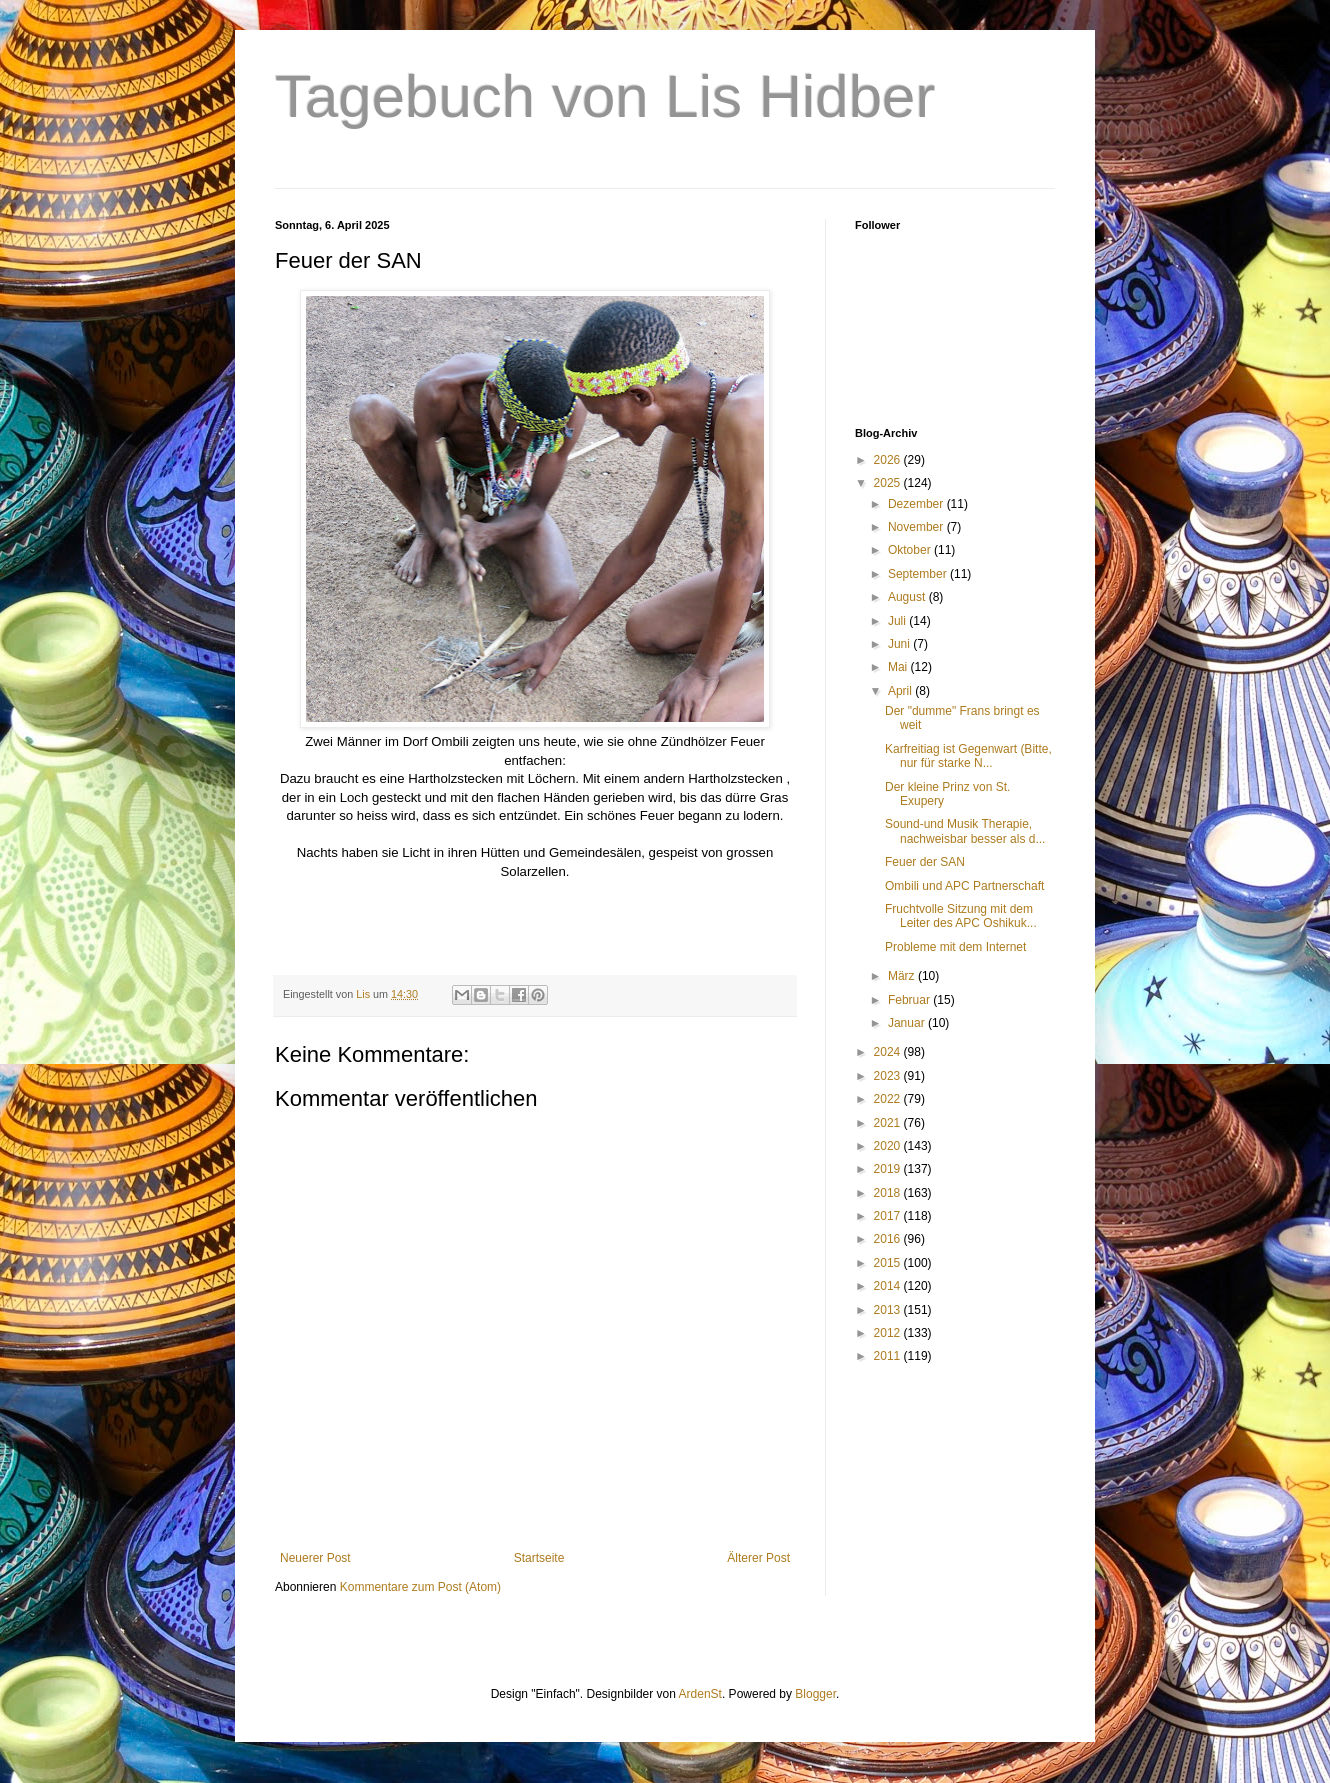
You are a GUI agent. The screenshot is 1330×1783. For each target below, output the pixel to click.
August (908, 597)
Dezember (917, 504)
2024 (889, 1052)
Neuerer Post (315, 1558)
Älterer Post (758, 1558)
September (919, 574)
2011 (889, 1356)
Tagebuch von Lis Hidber (605, 96)
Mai (899, 667)
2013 (889, 1310)
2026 (889, 460)
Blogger (815, 1694)
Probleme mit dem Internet (955, 947)
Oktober (911, 550)
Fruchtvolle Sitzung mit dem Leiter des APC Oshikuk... (961, 916)
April (901, 691)
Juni (900, 644)
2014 (889, 1286)
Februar (910, 1000)
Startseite (539, 1558)
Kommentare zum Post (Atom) (420, 1587)
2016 (889, 1239)
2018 (889, 1193)
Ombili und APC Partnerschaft (964, 886)
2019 (889, 1169)
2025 (889, 483)
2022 (889, 1099)
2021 (889, 1123)
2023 (889, 1076)
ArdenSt (700, 1694)
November (917, 527)
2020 (889, 1146)
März (903, 976)
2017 (889, 1216)
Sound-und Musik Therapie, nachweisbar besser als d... (965, 831)
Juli (898, 621)
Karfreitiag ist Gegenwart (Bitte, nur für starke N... (968, 756)
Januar (908, 1023)
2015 (889, 1263)
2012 (889, 1333)
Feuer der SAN (925, 862)
